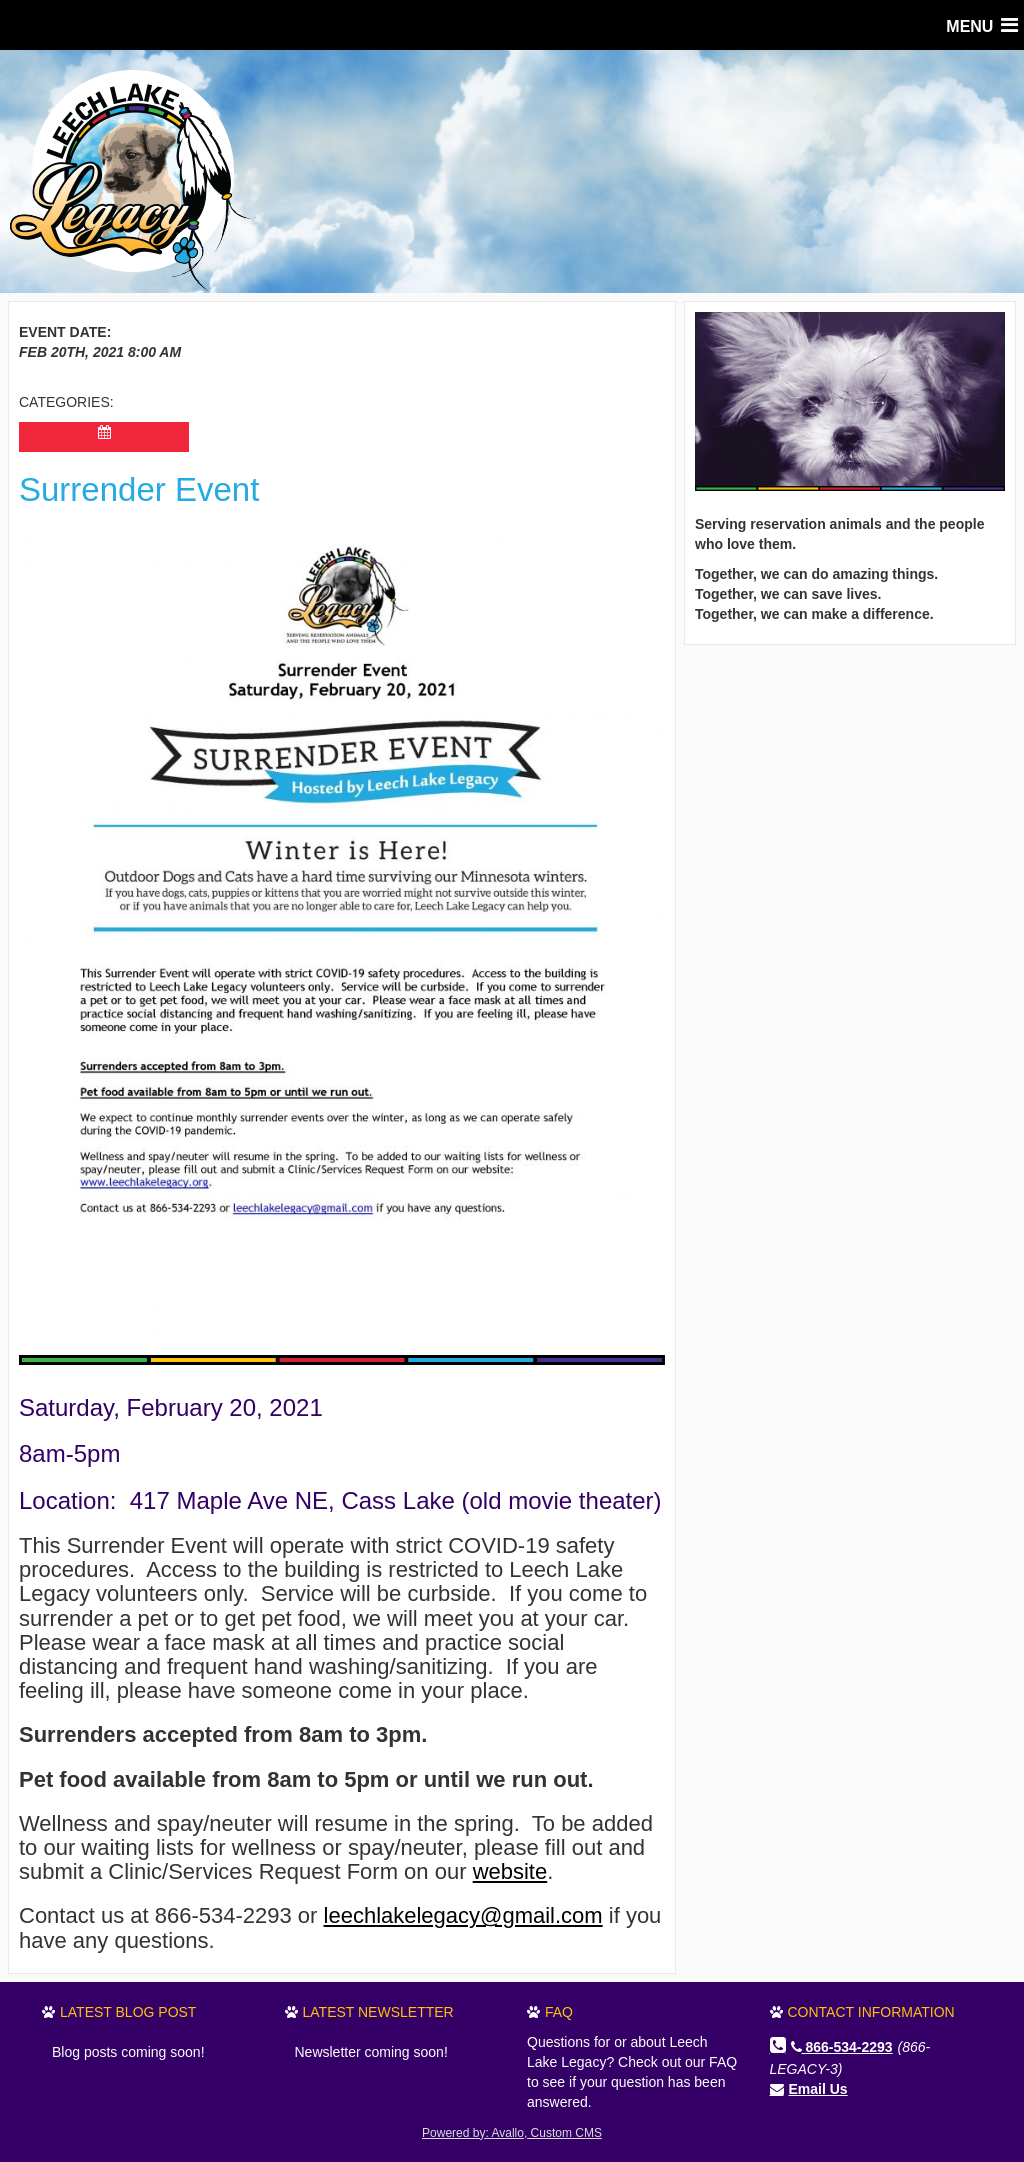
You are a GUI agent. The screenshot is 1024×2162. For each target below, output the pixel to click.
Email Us (818, 2089)
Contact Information (871, 2012)
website (510, 1871)
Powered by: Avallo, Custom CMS (512, 2133)
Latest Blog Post (128, 2012)
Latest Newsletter (378, 2012)
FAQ (559, 2012)
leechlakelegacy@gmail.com (463, 1915)
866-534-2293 (842, 2047)
